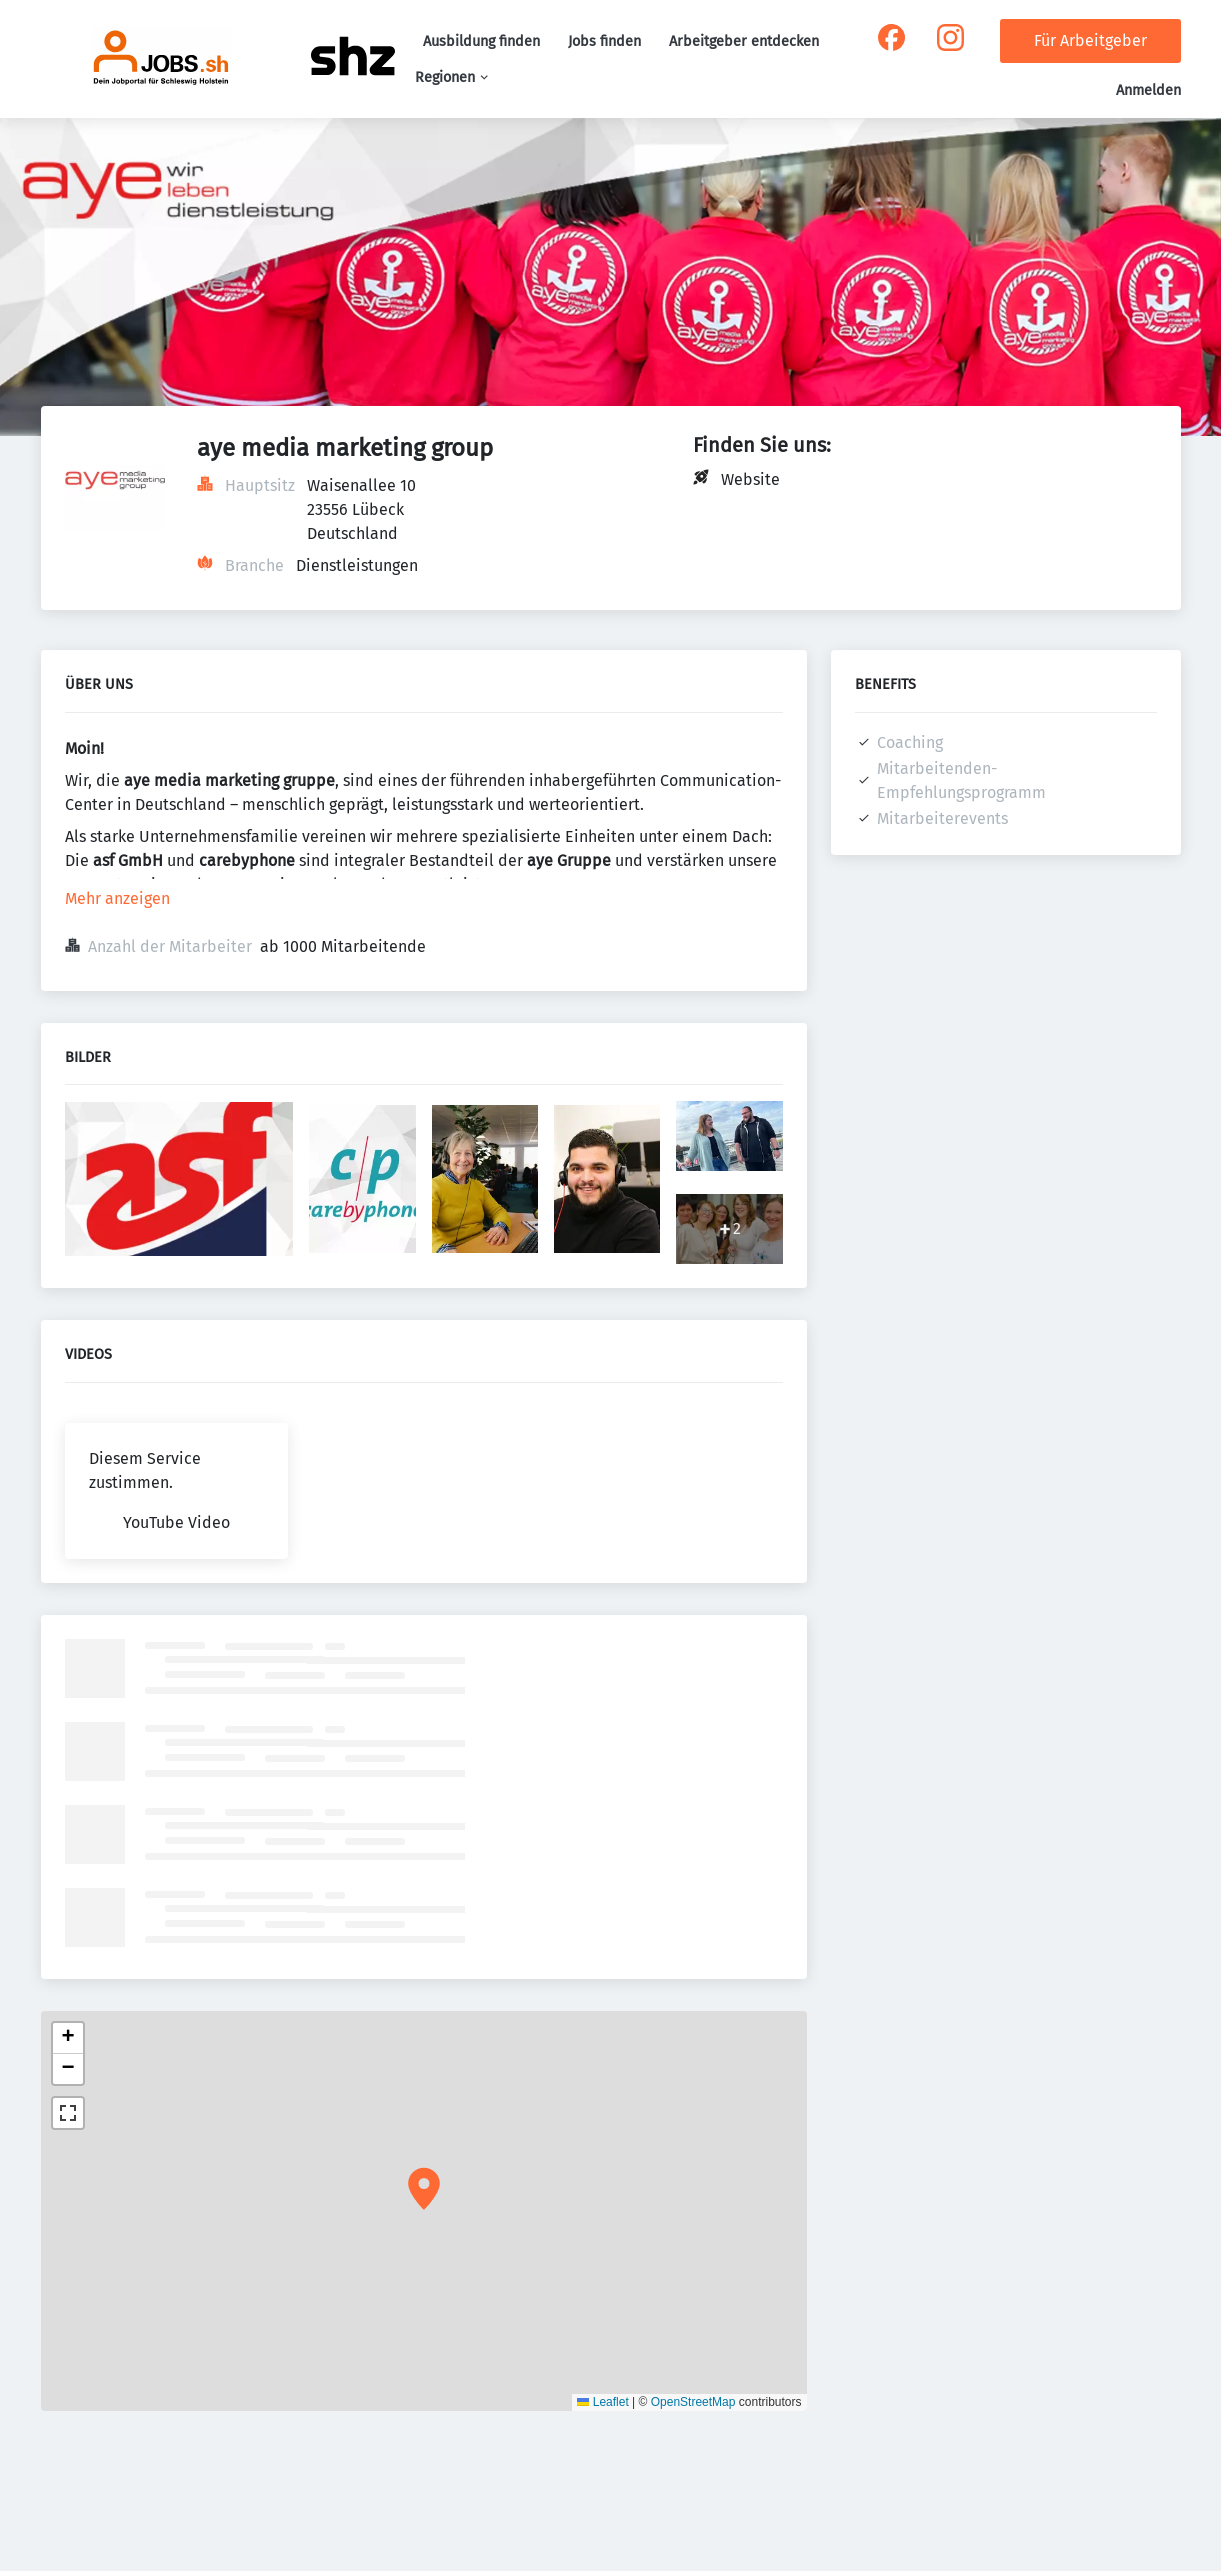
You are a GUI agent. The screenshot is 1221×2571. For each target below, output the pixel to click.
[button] (424, 2189)
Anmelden (1148, 90)
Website (750, 479)
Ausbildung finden (481, 41)
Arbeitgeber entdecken (744, 41)
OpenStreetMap (693, 2402)
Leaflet (602, 2402)
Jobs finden (604, 41)
